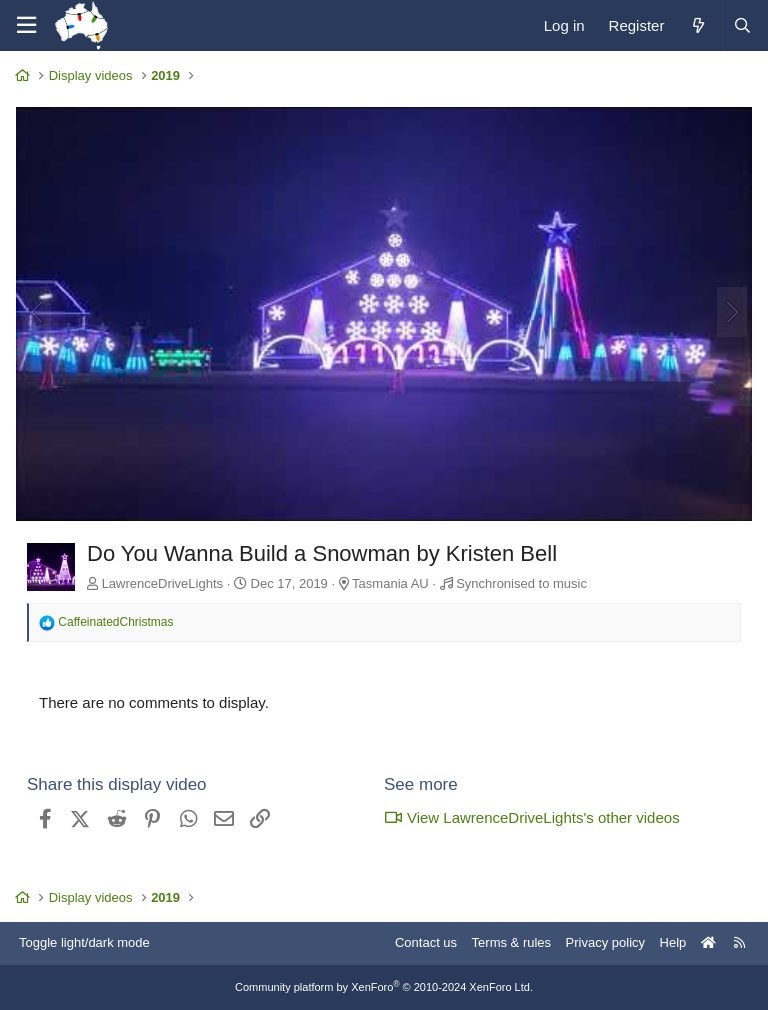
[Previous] (36, 312)
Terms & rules (511, 942)
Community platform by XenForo (384, 987)
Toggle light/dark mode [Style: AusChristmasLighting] (84, 942)
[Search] (742, 25)
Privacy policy (605, 942)
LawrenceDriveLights (162, 583)
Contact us (426, 942)
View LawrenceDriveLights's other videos (532, 817)
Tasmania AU (390, 583)
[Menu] (26, 25)
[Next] (732, 312)
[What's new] (697, 25)
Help (673, 942)
